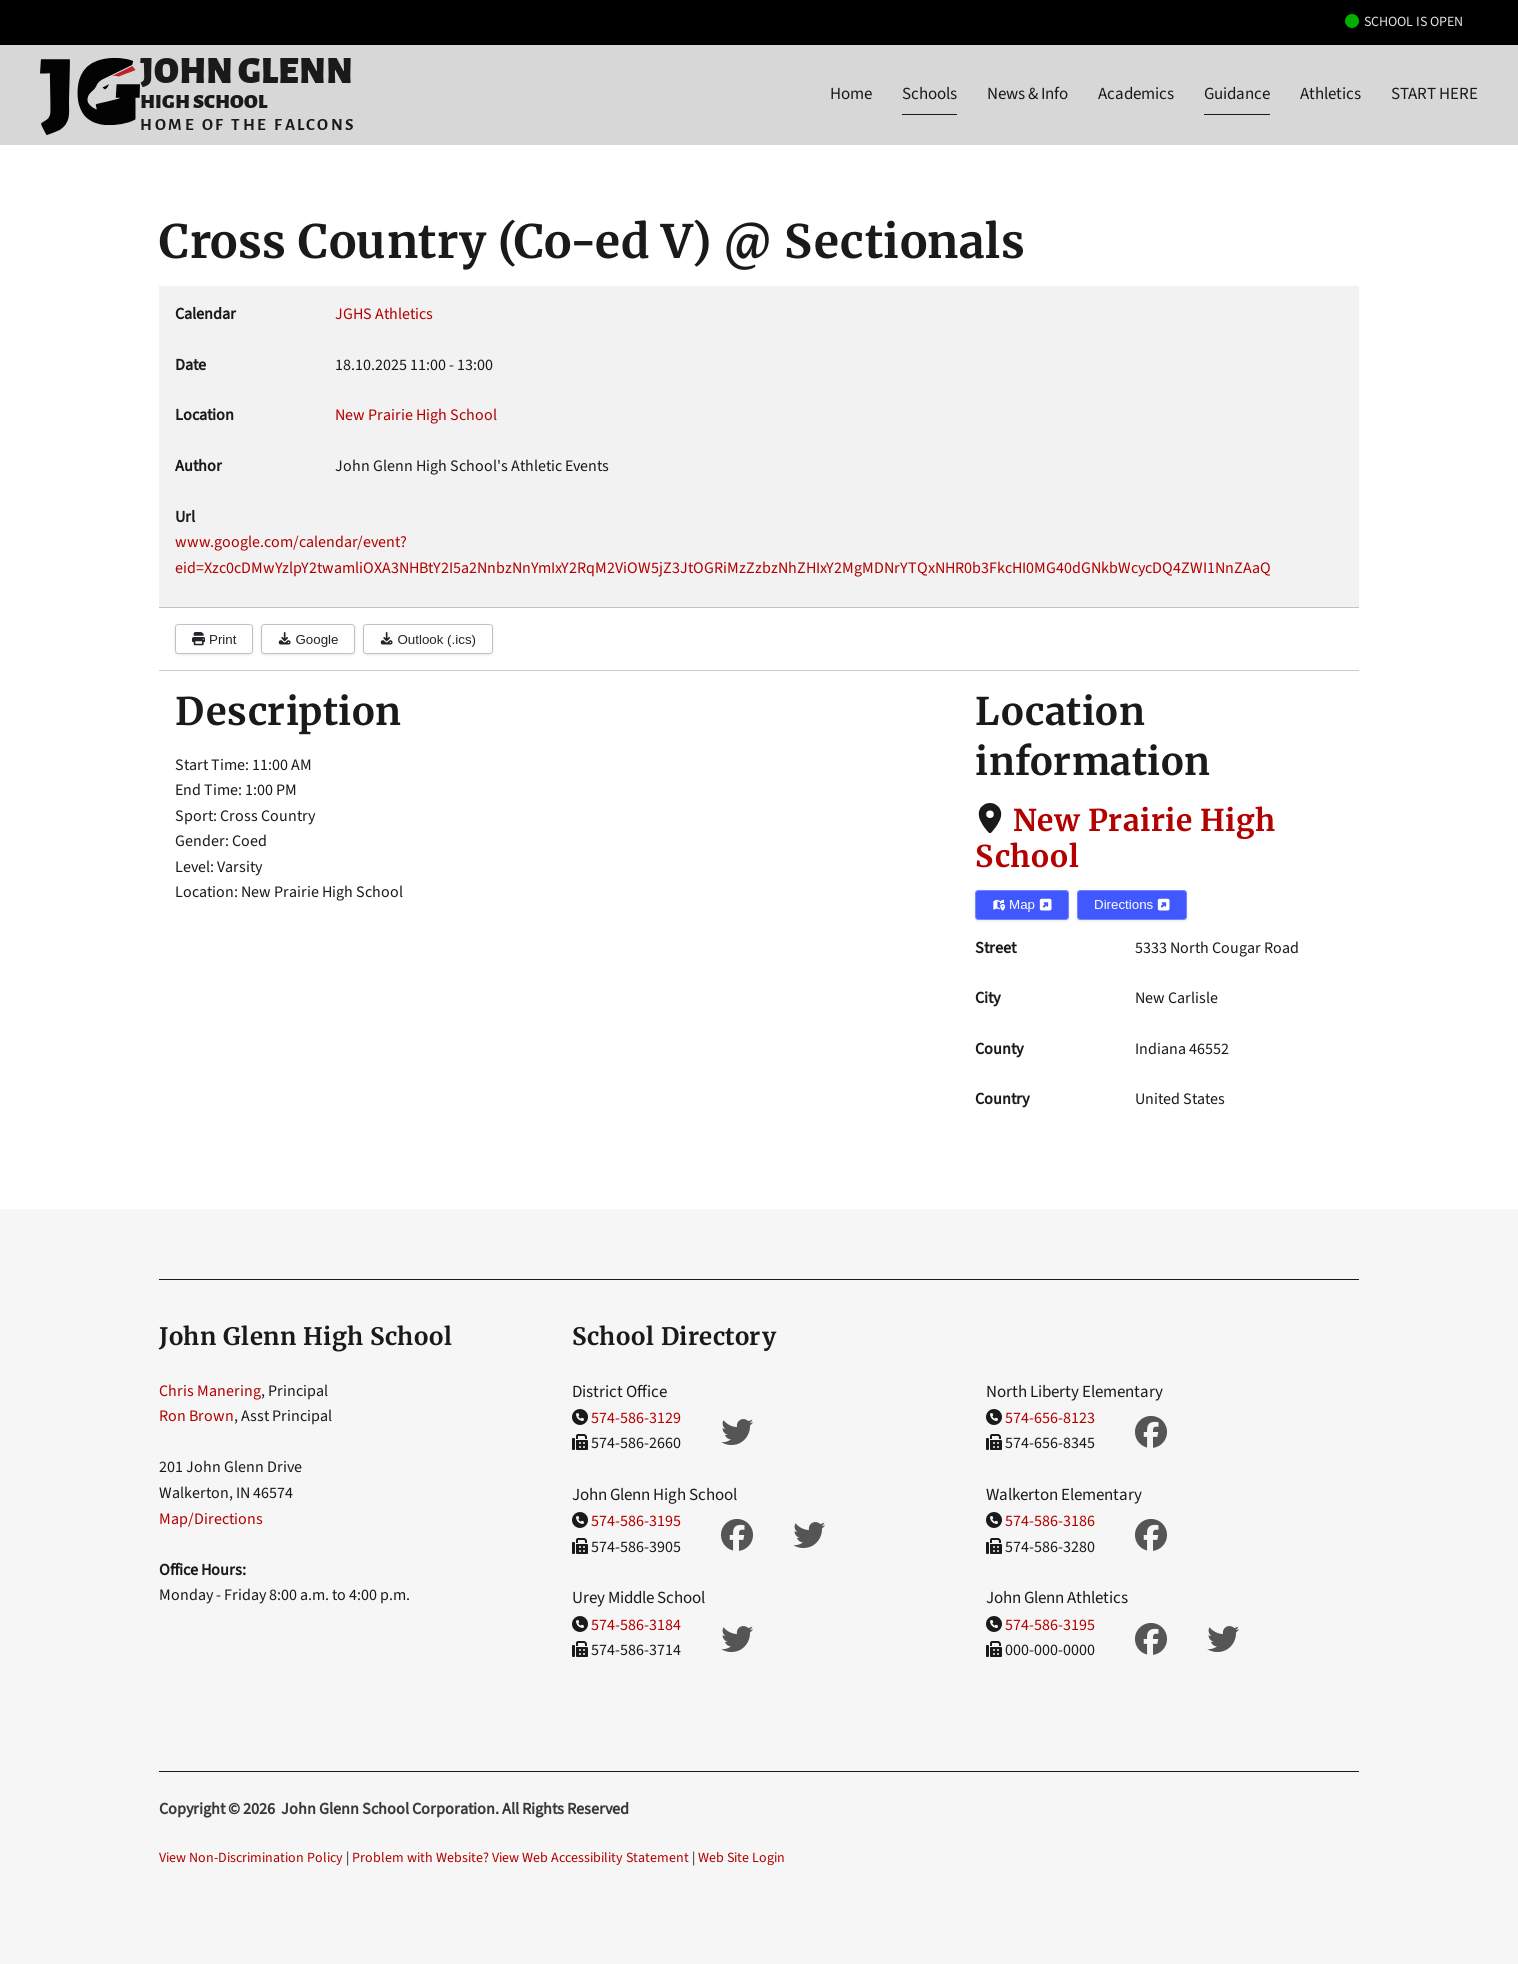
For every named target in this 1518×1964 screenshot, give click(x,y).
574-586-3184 (636, 1625)
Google (308, 639)
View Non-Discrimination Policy (251, 1858)
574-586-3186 (1050, 1521)
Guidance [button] (1237, 94)
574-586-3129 (636, 1418)
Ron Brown (196, 1416)
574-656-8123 (1050, 1418)
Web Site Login (741, 1858)
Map (1022, 904)
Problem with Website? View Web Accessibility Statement (520, 1858)
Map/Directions (211, 1519)
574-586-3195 (636, 1521)
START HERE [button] (1434, 94)
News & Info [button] (1027, 94)
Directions (1132, 904)
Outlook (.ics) (428, 639)
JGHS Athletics (384, 314)
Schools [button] (929, 94)
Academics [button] (1136, 94)
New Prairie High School (1125, 838)
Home (851, 94)
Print (214, 639)
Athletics (1330, 94)
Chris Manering (210, 1391)
